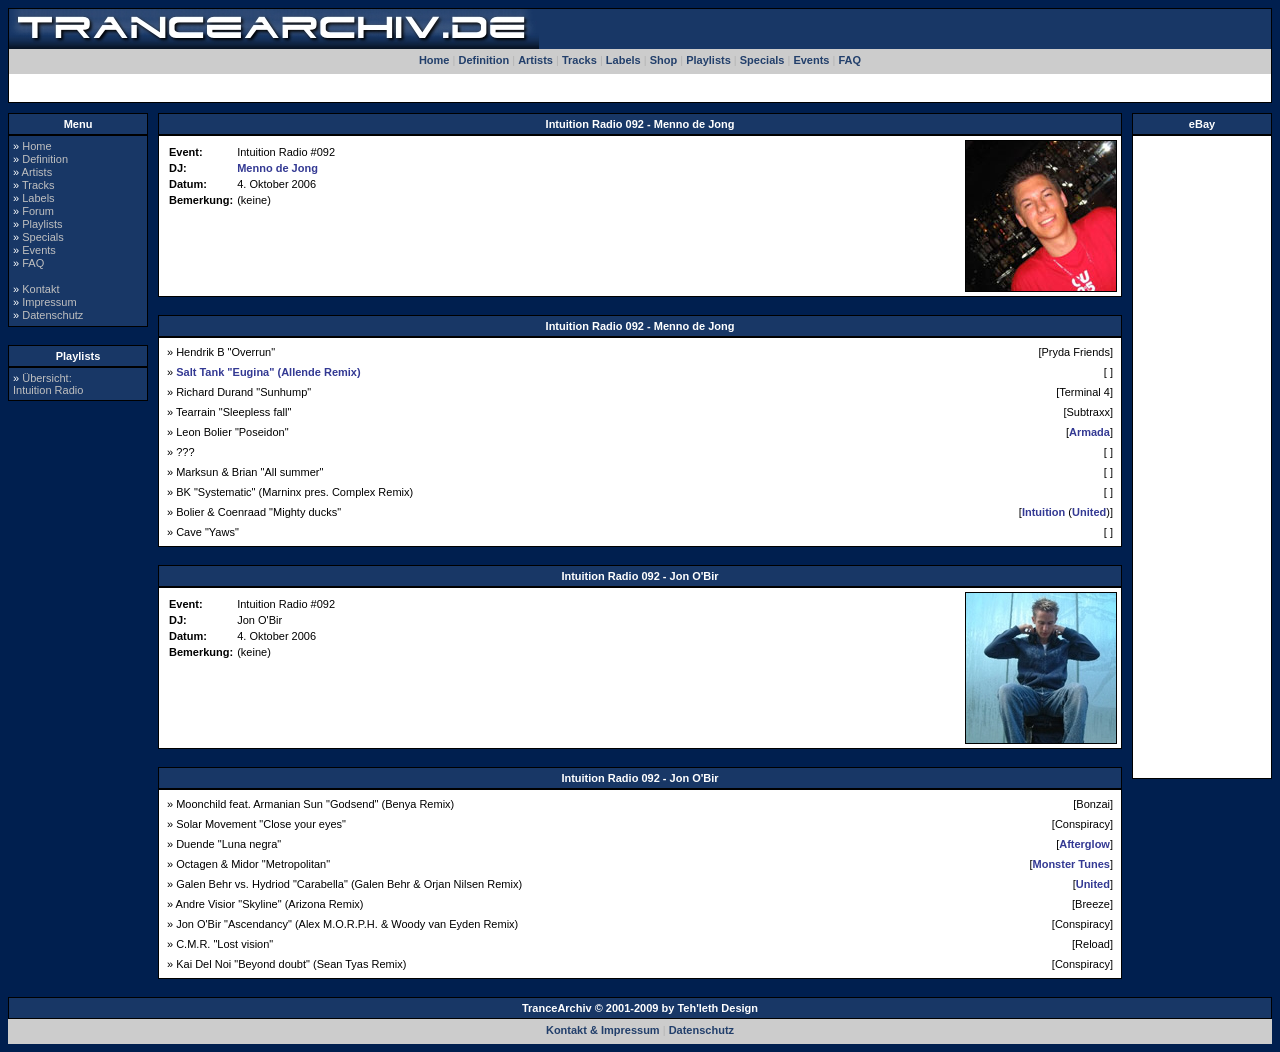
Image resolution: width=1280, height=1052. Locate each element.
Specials (762, 60)
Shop (664, 60)
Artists (535, 60)
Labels (623, 60)
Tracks (579, 60)
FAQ (849, 60)
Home (434, 60)
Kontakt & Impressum (603, 1030)
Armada (1089, 432)
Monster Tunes (1071, 864)
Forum (38, 211)
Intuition (1043, 512)
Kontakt (40, 289)
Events (811, 60)
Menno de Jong (277, 168)
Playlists (708, 60)
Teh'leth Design (717, 1008)
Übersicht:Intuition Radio (48, 384)
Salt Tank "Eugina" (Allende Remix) (268, 372)
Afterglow (1084, 844)
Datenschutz (52, 315)
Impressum (49, 302)
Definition (483, 60)
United (1089, 512)
